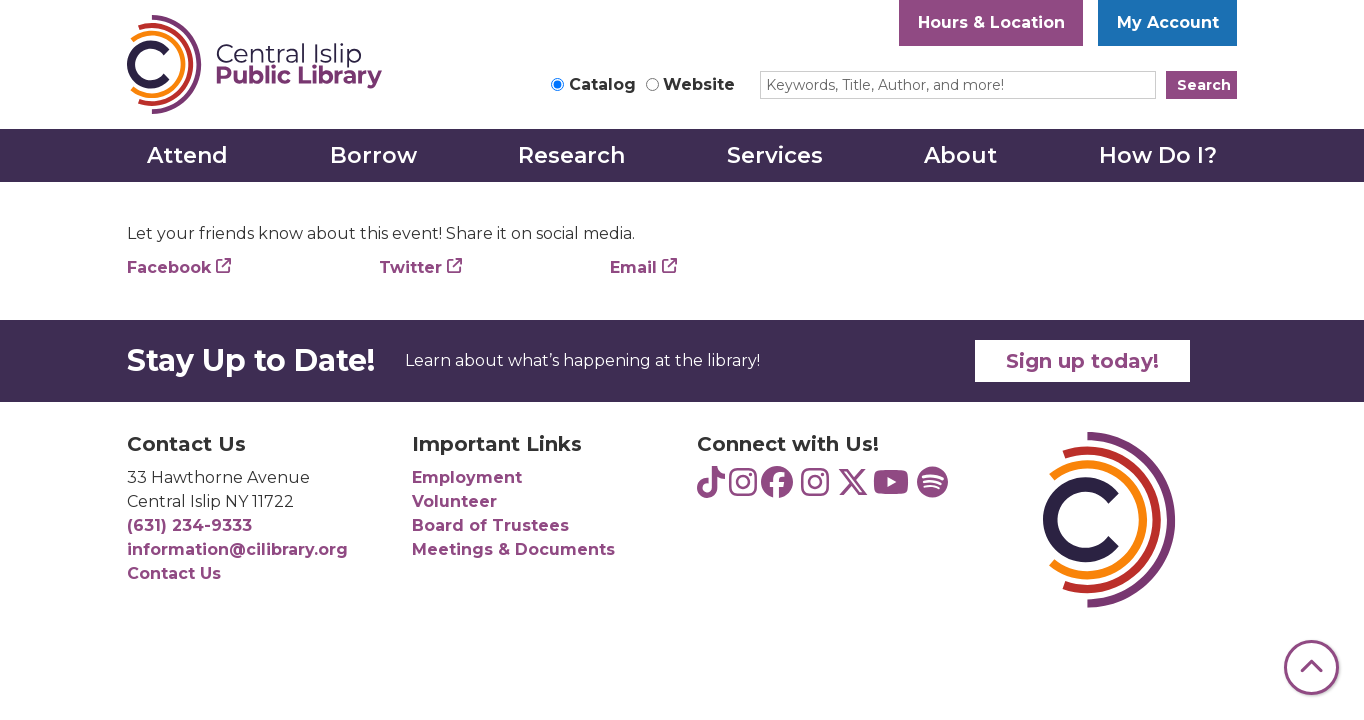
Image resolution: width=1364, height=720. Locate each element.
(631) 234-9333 (189, 525)
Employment (467, 477)
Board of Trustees (490, 525)
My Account (1168, 22)
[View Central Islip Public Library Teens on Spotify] (932, 488)
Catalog (602, 84)
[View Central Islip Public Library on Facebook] (777, 488)
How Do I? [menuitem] (1158, 155)
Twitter (410, 267)
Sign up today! (1082, 361)
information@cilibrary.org (237, 549)
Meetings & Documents (513, 549)
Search (1204, 85)
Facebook (169, 267)
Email (633, 267)
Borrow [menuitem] (373, 155)
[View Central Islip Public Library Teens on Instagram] (743, 488)
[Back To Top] (1311, 667)
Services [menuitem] (775, 155)
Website (699, 84)
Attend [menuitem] (187, 155)
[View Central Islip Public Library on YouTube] (891, 488)
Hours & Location (991, 22)
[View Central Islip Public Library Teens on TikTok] (711, 488)
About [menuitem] (960, 155)
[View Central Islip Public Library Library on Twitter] (853, 488)
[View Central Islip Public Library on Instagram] (815, 488)
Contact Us (174, 573)
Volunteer (454, 501)
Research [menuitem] (571, 155)
